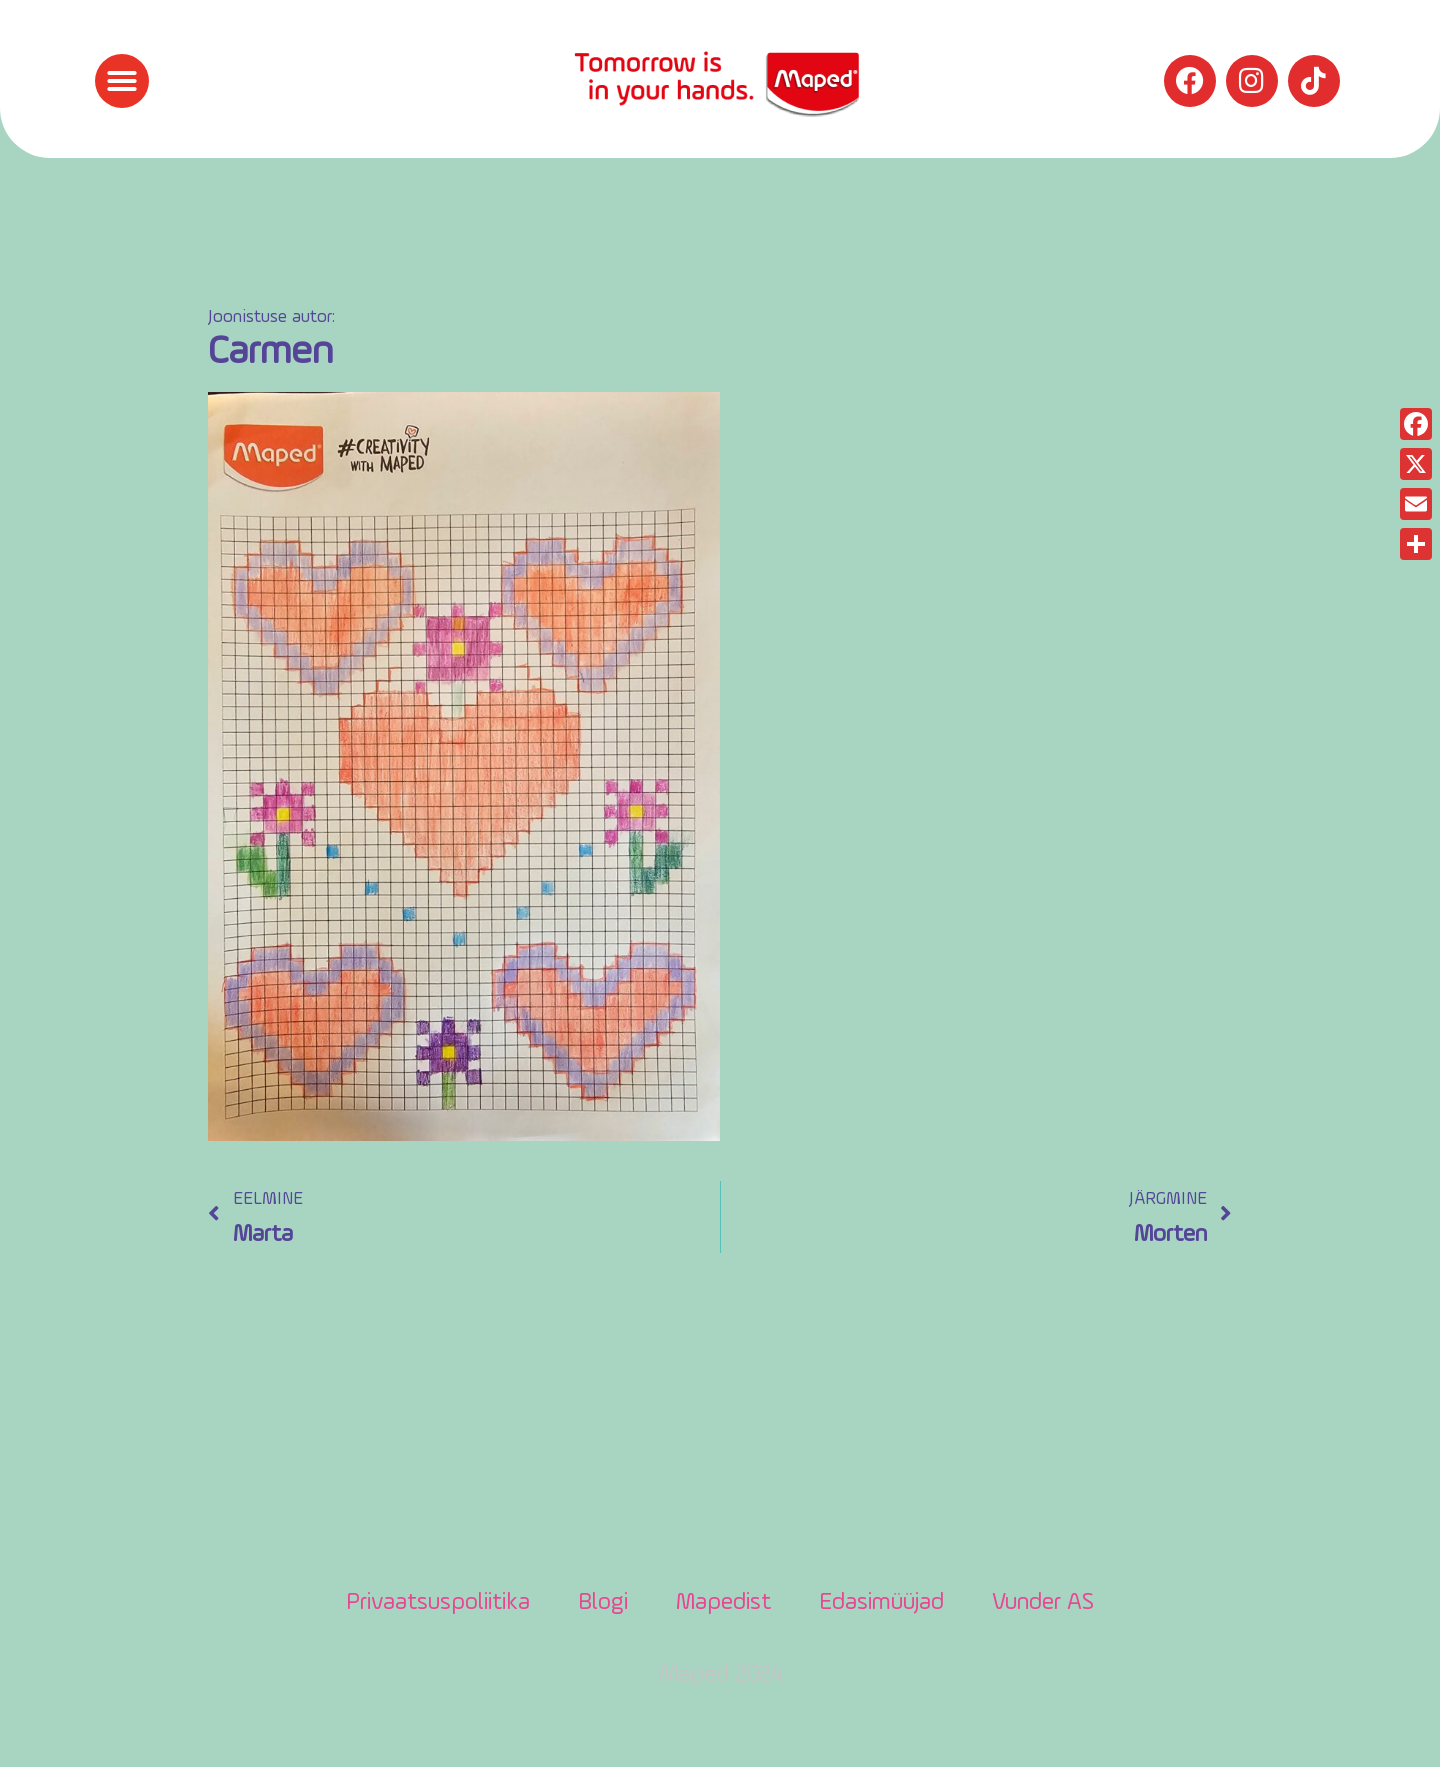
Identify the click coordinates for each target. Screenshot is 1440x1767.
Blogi (603, 1603)
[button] (122, 81)
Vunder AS (1043, 1603)
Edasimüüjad (881, 1603)
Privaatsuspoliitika (438, 1603)
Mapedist (723, 1603)
